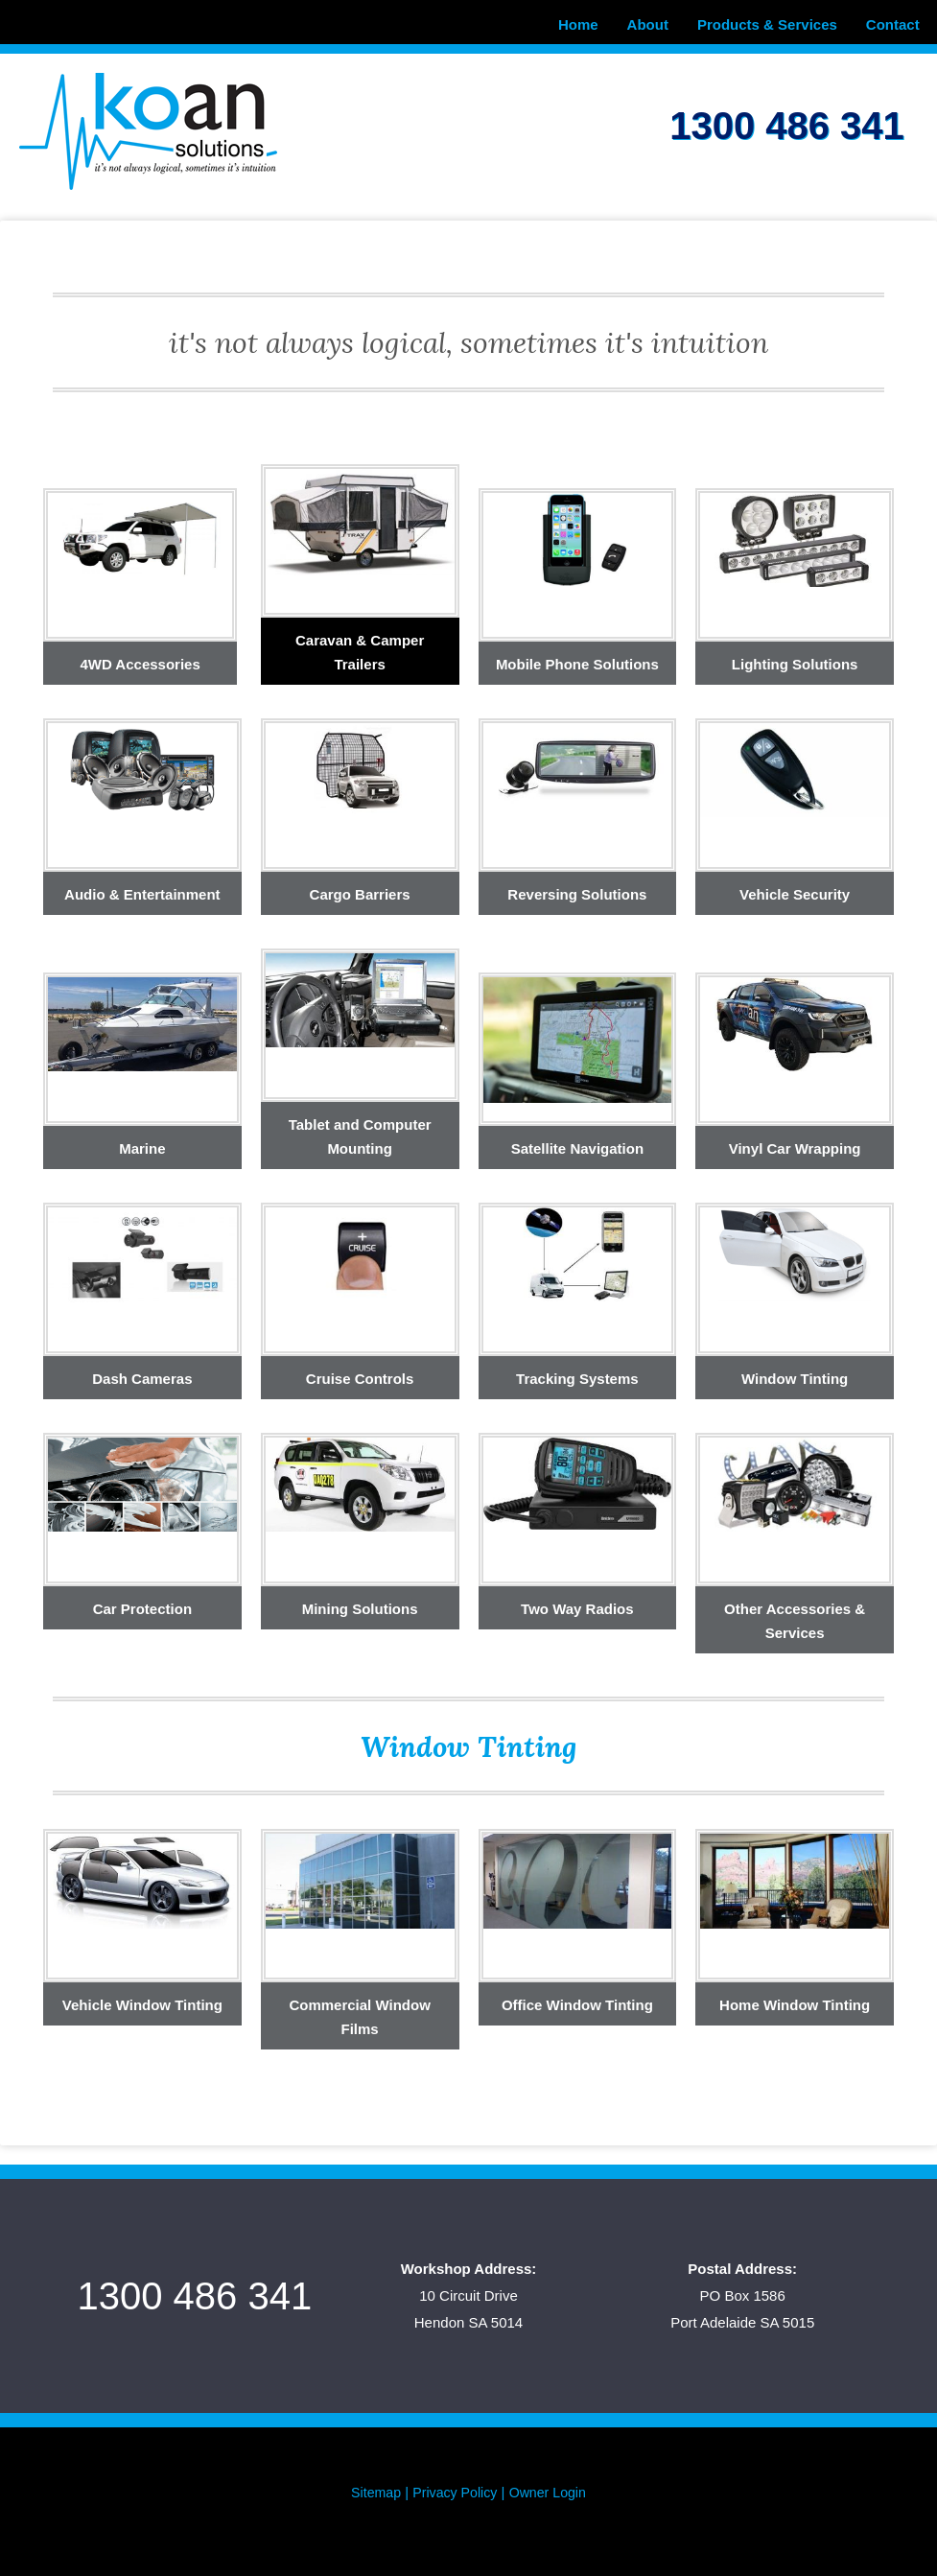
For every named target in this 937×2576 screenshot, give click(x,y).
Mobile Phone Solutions (577, 658)
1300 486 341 (785, 117)
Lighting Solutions (795, 658)
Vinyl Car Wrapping (795, 1143)
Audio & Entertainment (142, 888)
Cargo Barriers (360, 888)
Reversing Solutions (576, 888)
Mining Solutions (360, 1603)
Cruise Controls (360, 1373)
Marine (142, 1143)
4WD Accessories (139, 658)
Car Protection (142, 1603)
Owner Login (551, 2486)
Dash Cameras (142, 1373)
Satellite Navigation (577, 1143)
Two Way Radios (577, 1603)
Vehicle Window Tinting (142, 1999)
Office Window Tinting (577, 1999)
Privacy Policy (454, 2486)
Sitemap (371, 2486)
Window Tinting (794, 1373)
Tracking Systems (577, 1373)
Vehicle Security (794, 888)
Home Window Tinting (794, 1999)
